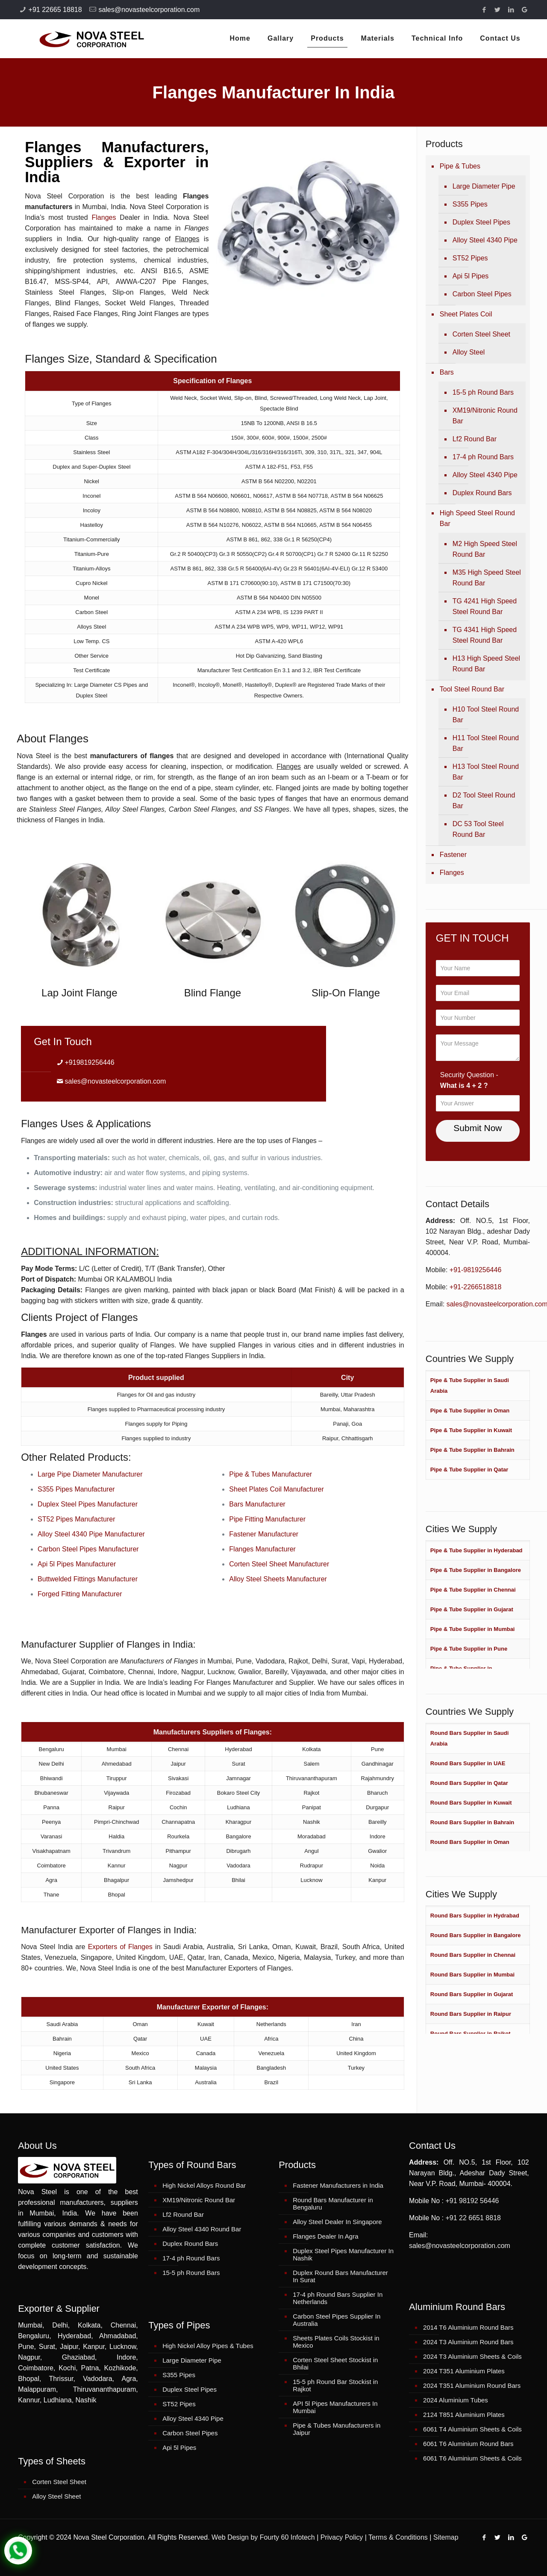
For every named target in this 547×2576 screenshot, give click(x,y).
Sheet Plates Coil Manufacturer (276, 1489)
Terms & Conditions (398, 2537)
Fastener (453, 854)
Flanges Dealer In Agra (325, 2236)
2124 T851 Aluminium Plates (464, 2414)
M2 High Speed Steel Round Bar (485, 549)
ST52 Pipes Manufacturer (76, 1519)
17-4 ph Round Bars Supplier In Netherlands (337, 2298)
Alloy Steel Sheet (56, 2496)
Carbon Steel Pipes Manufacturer (88, 1549)
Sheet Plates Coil (466, 314)
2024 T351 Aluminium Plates (464, 2371)
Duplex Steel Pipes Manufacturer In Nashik (343, 2254)
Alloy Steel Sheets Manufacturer (278, 1579)
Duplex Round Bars (482, 492)
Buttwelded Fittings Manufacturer (88, 1579)
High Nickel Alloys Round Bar (204, 2185)
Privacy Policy (342, 2537)
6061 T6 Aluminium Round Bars (468, 2443)
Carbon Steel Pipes (482, 294)
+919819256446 (90, 1062)
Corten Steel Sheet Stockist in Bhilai (335, 2363)
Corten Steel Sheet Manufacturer (279, 1564)
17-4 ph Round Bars (483, 457)
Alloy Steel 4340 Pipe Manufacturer (91, 1534)
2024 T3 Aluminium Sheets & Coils (472, 2356)
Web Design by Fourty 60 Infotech (263, 2537)
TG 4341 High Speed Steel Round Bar (485, 635)
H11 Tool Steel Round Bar (486, 743)
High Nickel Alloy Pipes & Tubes (207, 2345)
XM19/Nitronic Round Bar (485, 416)
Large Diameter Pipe (484, 186)
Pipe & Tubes (460, 166)
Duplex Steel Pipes (481, 222)
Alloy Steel (469, 352)
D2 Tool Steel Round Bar (484, 800)
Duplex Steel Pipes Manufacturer (88, 1504)
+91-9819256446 (475, 1269)
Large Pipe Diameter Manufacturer (90, 1474)
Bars (447, 372)
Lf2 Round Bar (475, 439)
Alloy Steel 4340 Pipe (485, 240)
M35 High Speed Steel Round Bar (487, 578)
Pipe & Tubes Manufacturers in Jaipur (336, 2429)
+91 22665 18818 (55, 9)
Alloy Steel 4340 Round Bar (201, 2229)
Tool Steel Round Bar (472, 689)
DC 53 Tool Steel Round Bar (478, 829)
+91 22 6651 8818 (472, 2218)
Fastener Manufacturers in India (338, 2185)
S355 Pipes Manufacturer (76, 1489)
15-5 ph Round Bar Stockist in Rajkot (335, 2385)
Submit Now (477, 1128)
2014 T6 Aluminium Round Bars (468, 2327)
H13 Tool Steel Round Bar (486, 772)
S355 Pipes (470, 204)
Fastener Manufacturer (263, 1534)
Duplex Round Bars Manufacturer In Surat (340, 2276)
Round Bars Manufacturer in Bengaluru (333, 2203)
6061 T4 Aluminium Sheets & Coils (472, 2429)
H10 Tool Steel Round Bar (486, 715)
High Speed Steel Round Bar (477, 518)
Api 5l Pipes (471, 276)
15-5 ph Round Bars (483, 392)
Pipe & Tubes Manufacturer (270, 1474)
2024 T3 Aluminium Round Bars (468, 2342)
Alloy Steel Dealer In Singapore (337, 2221)
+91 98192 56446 (472, 2200)
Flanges (104, 217)
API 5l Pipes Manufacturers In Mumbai (335, 2407)
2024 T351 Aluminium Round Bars (472, 2385)
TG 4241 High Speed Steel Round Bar (485, 606)
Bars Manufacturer (257, 1504)
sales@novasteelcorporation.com (149, 9)
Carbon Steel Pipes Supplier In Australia (336, 2320)
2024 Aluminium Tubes (455, 2400)
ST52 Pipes (470, 258)
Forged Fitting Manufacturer (80, 1594)
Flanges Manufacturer (262, 1549)
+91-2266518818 (475, 1287)
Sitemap (446, 2537)
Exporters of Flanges (120, 1946)
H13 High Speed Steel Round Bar (486, 664)
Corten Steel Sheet (481, 334)
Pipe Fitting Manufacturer (267, 1519)
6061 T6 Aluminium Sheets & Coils (472, 2458)
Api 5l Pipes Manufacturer (77, 1564)
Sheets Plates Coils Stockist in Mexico (336, 2341)
